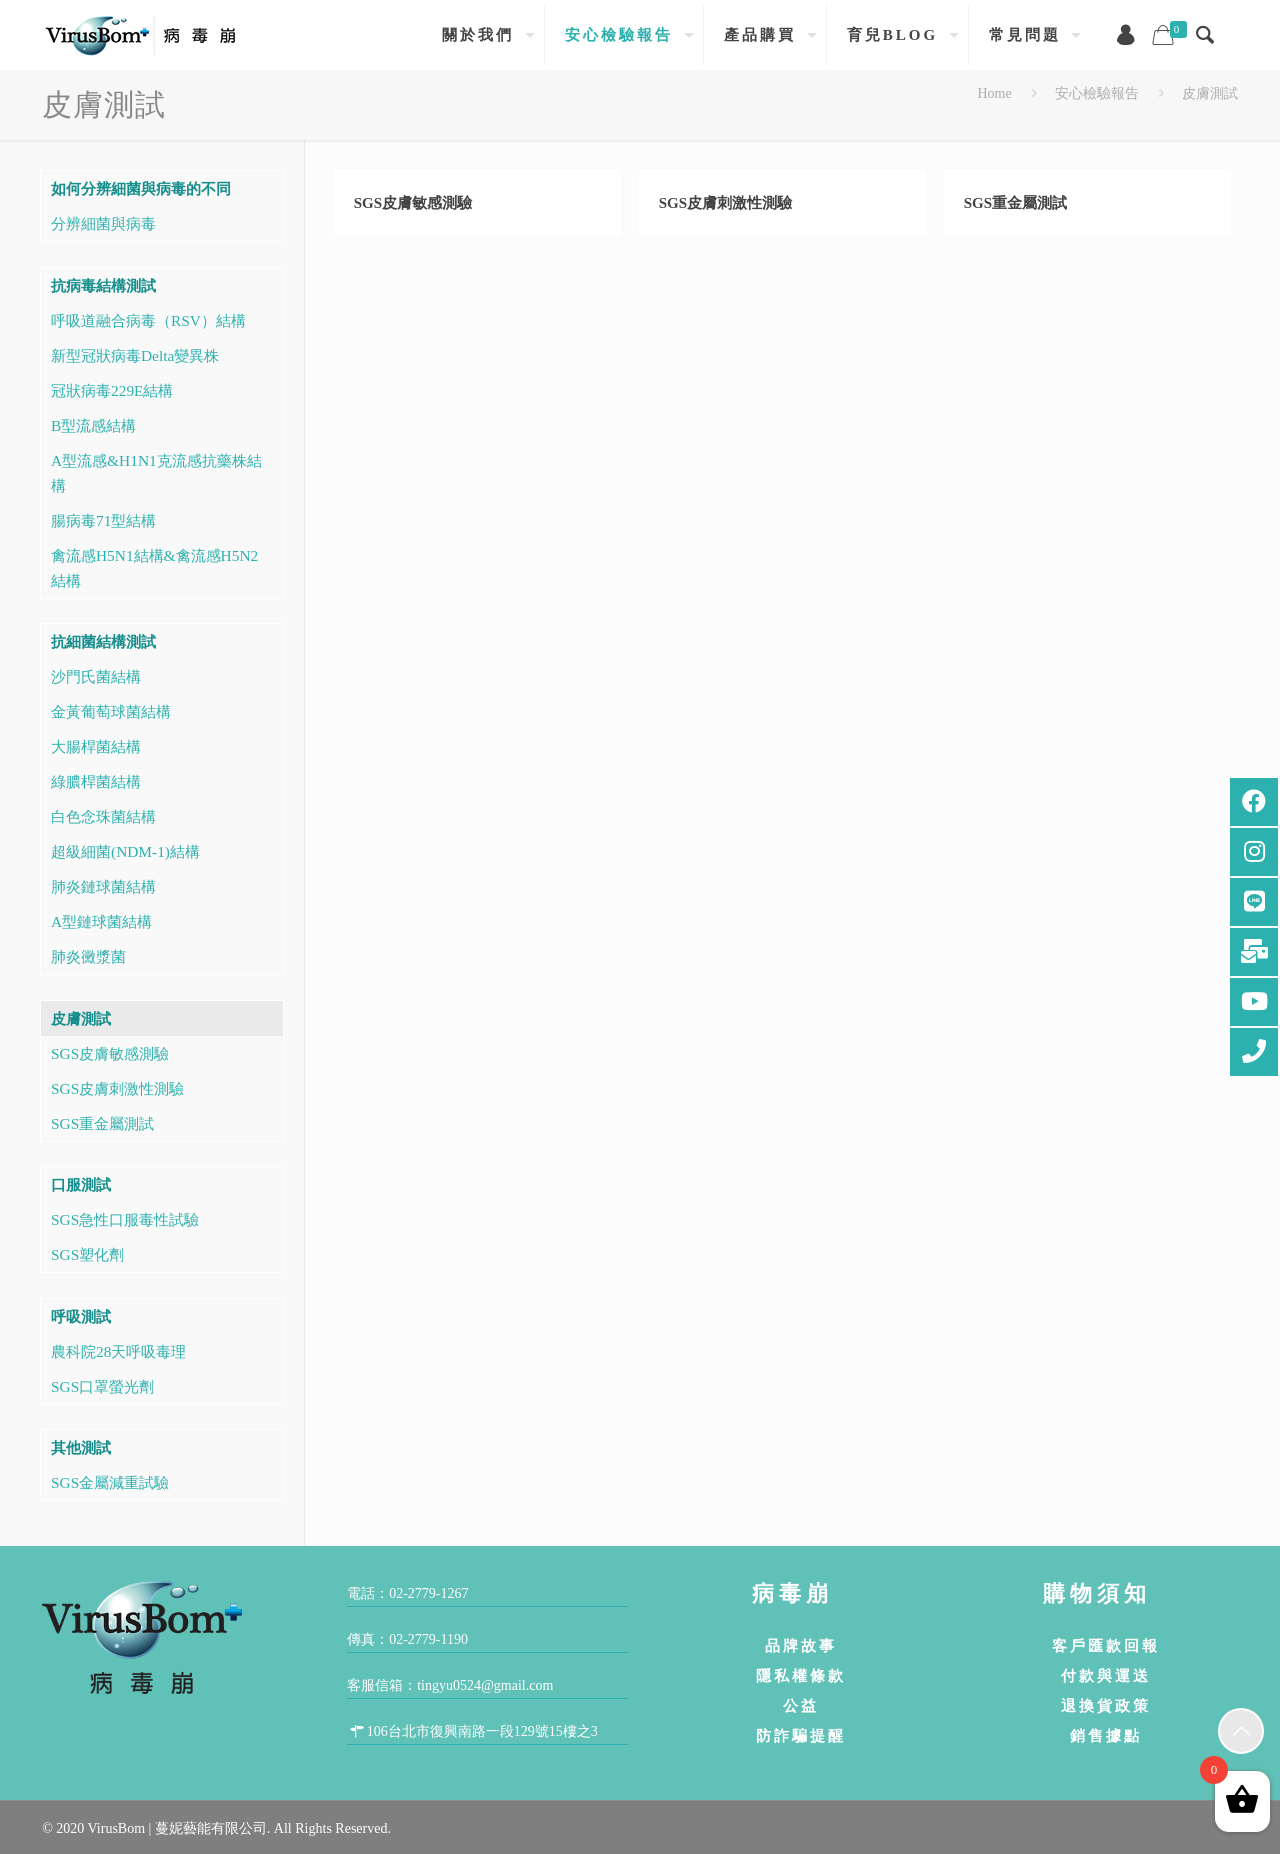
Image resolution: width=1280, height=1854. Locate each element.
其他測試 (81, 1447)
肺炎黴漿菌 (88, 956)
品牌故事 (801, 1645)
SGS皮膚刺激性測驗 (725, 203)
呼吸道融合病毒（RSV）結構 (148, 320)
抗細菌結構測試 (103, 641)
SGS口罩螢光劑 (102, 1386)
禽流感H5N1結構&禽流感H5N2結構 (154, 568)
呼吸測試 (81, 1316)
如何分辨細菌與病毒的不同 (141, 188)
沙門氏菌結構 (96, 676)
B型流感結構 (93, 425)
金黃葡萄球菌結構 (111, 711)
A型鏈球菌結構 (101, 921)
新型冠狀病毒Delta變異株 (135, 355)
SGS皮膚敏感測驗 (413, 203)
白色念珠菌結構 (103, 816)
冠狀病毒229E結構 (112, 390)
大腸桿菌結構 (96, 746)
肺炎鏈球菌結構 (103, 886)
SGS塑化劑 (87, 1254)
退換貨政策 (1106, 1705)
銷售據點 (1106, 1735)
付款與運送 (1106, 1675)
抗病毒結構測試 (103, 285)
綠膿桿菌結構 (96, 781)
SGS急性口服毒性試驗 (125, 1219)
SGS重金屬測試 (1015, 203)
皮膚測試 (1210, 93)
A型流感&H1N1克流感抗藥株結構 (156, 473)
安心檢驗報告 (1097, 93)
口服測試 (81, 1184)
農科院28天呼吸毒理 (118, 1351)
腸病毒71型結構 (103, 520)
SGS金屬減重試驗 (110, 1482)
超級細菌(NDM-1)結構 (125, 851)
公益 (801, 1705)
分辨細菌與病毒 (103, 223)
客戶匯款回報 (1106, 1645)
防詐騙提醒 (801, 1735)
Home (994, 93)
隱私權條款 (801, 1675)
